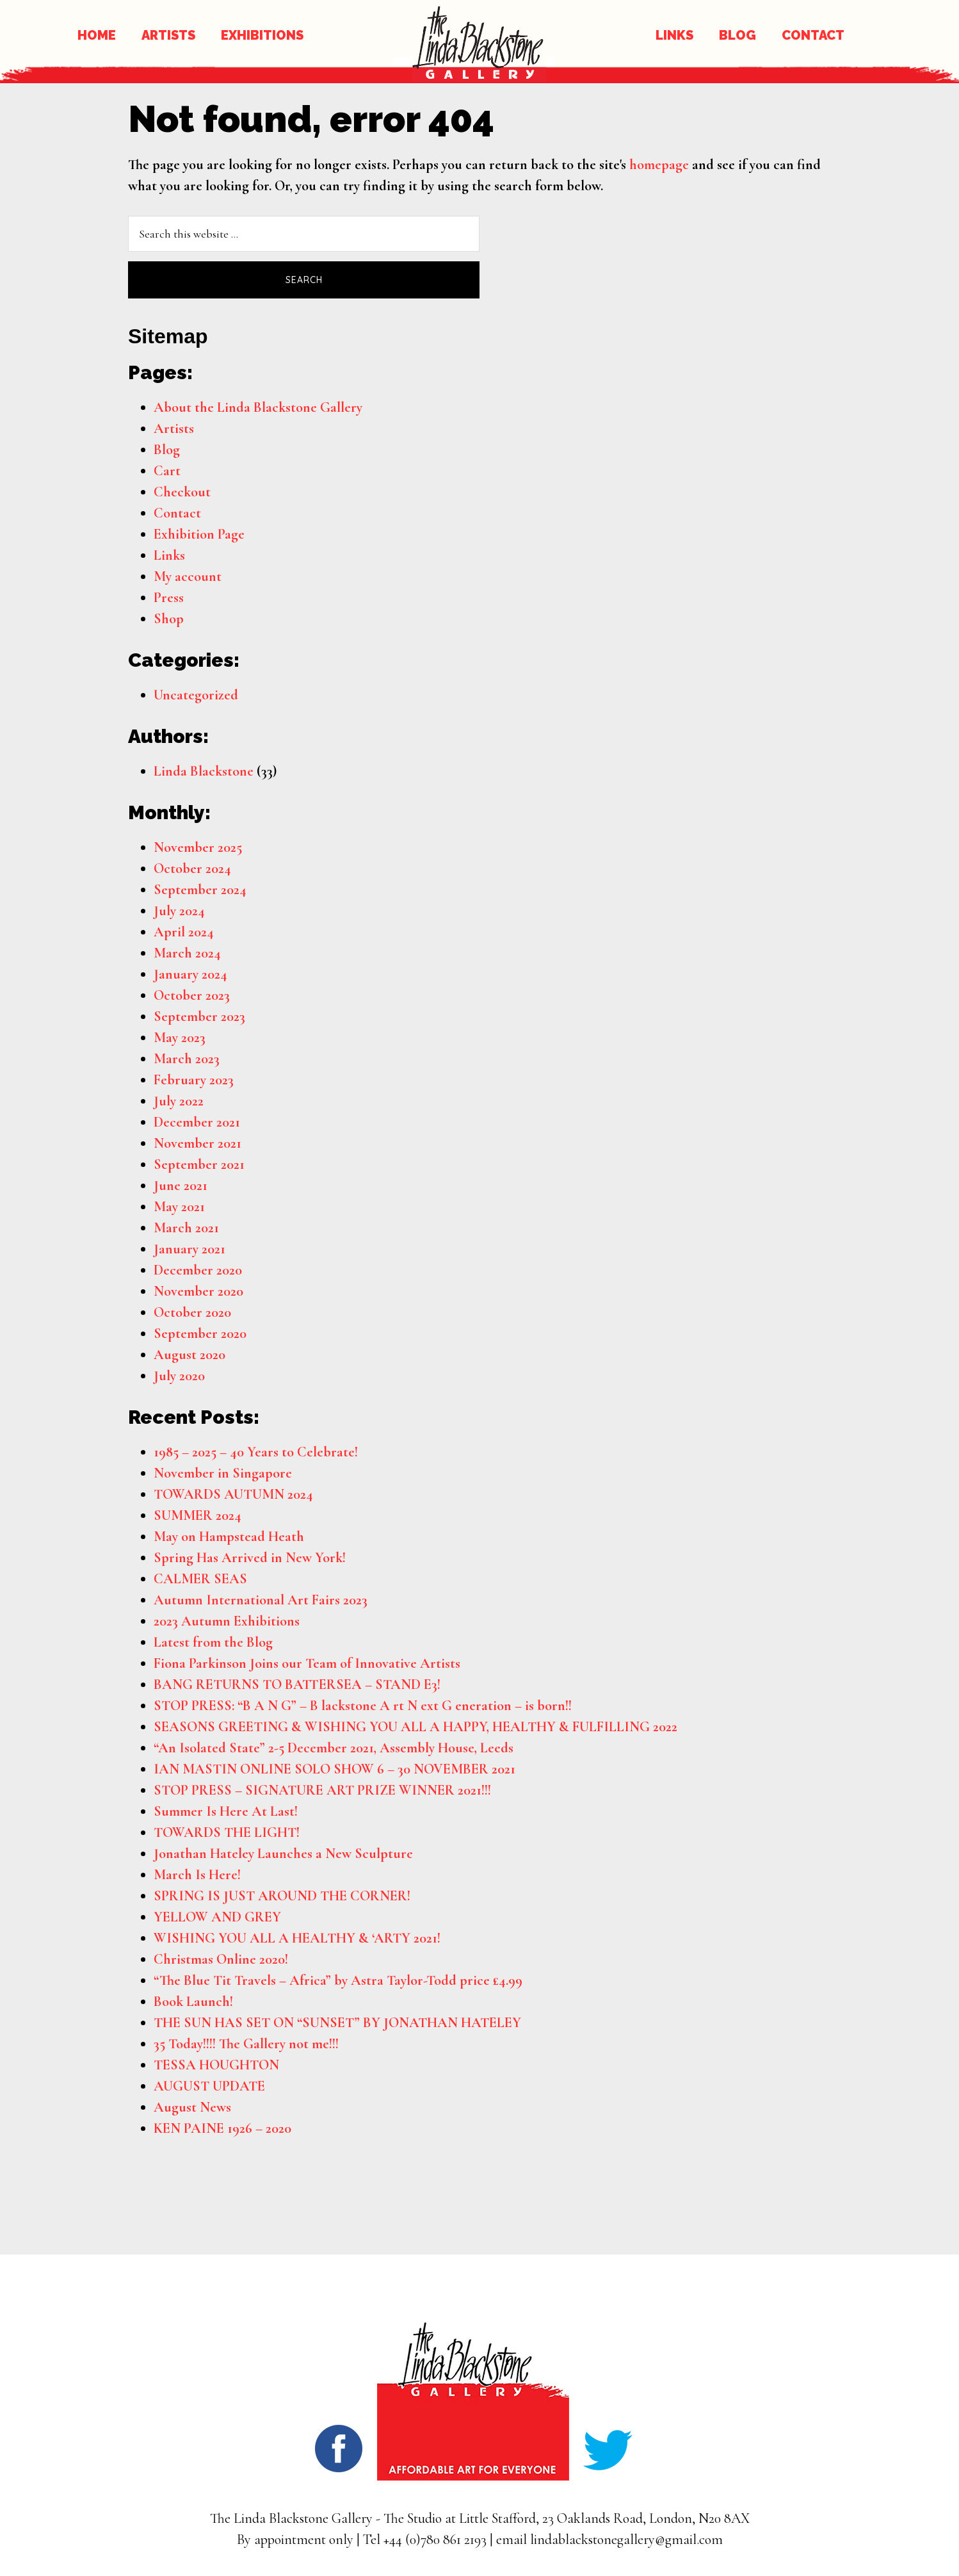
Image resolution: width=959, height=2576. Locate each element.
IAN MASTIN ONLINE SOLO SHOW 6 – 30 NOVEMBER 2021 (334, 1769)
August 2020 (189, 1354)
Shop (169, 618)
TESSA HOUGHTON (216, 2065)
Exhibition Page (199, 534)
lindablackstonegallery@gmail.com (626, 2539)
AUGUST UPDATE (209, 2086)
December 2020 (198, 1270)
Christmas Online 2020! (221, 1959)
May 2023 (180, 1037)
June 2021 (180, 1185)
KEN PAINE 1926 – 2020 (222, 2128)
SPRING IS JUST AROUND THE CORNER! (282, 1895)
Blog (167, 449)
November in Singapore (223, 1473)
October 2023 (192, 995)
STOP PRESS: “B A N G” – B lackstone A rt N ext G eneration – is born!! (363, 1705)
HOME (96, 35)
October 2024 (192, 868)
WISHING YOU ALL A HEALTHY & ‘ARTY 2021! (297, 1938)
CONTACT (813, 35)
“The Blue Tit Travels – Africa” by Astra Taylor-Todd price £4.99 (338, 1980)
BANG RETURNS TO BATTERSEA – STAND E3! (297, 1684)
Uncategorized (196, 695)
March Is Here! (197, 1874)
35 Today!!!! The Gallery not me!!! (246, 2043)
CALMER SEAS (200, 1578)
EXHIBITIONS (262, 35)
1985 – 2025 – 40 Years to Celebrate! (256, 1452)
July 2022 (179, 1101)
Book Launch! (193, 2001)
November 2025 (198, 847)
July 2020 (179, 1375)
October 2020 (192, 1312)
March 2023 (187, 1058)
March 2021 (186, 1227)
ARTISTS (168, 35)
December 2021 (197, 1122)
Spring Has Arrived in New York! (250, 1557)
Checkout (182, 492)
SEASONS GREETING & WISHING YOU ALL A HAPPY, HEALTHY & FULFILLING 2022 (415, 1726)
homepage (659, 164)
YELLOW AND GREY (217, 1917)
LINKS (674, 35)
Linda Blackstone (204, 771)
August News (192, 2107)
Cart (167, 470)
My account (188, 576)
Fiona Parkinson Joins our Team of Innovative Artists (307, 1663)
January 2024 (190, 974)
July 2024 (179, 910)
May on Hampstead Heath (229, 1536)
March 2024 (187, 953)
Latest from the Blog (213, 1642)
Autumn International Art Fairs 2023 (260, 1600)
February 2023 (194, 1080)
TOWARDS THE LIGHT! (227, 1832)
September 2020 (200, 1333)
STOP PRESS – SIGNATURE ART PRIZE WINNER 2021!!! (322, 1790)
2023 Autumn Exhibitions (227, 1621)
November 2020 (198, 1291)
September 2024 (200, 889)
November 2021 (197, 1143)
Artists (174, 428)
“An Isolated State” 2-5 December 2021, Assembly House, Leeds (333, 1748)
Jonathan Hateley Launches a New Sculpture (283, 1853)
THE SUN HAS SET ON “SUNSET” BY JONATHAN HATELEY (337, 2022)
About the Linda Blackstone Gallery (258, 407)
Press (169, 597)
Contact (177, 513)
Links (169, 555)
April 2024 (184, 932)
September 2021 (199, 1164)
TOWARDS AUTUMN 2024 (233, 1494)
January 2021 (189, 1249)
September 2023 (199, 1016)
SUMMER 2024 (197, 1515)
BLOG (737, 35)
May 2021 (179, 1206)
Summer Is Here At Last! (226, 1811)
